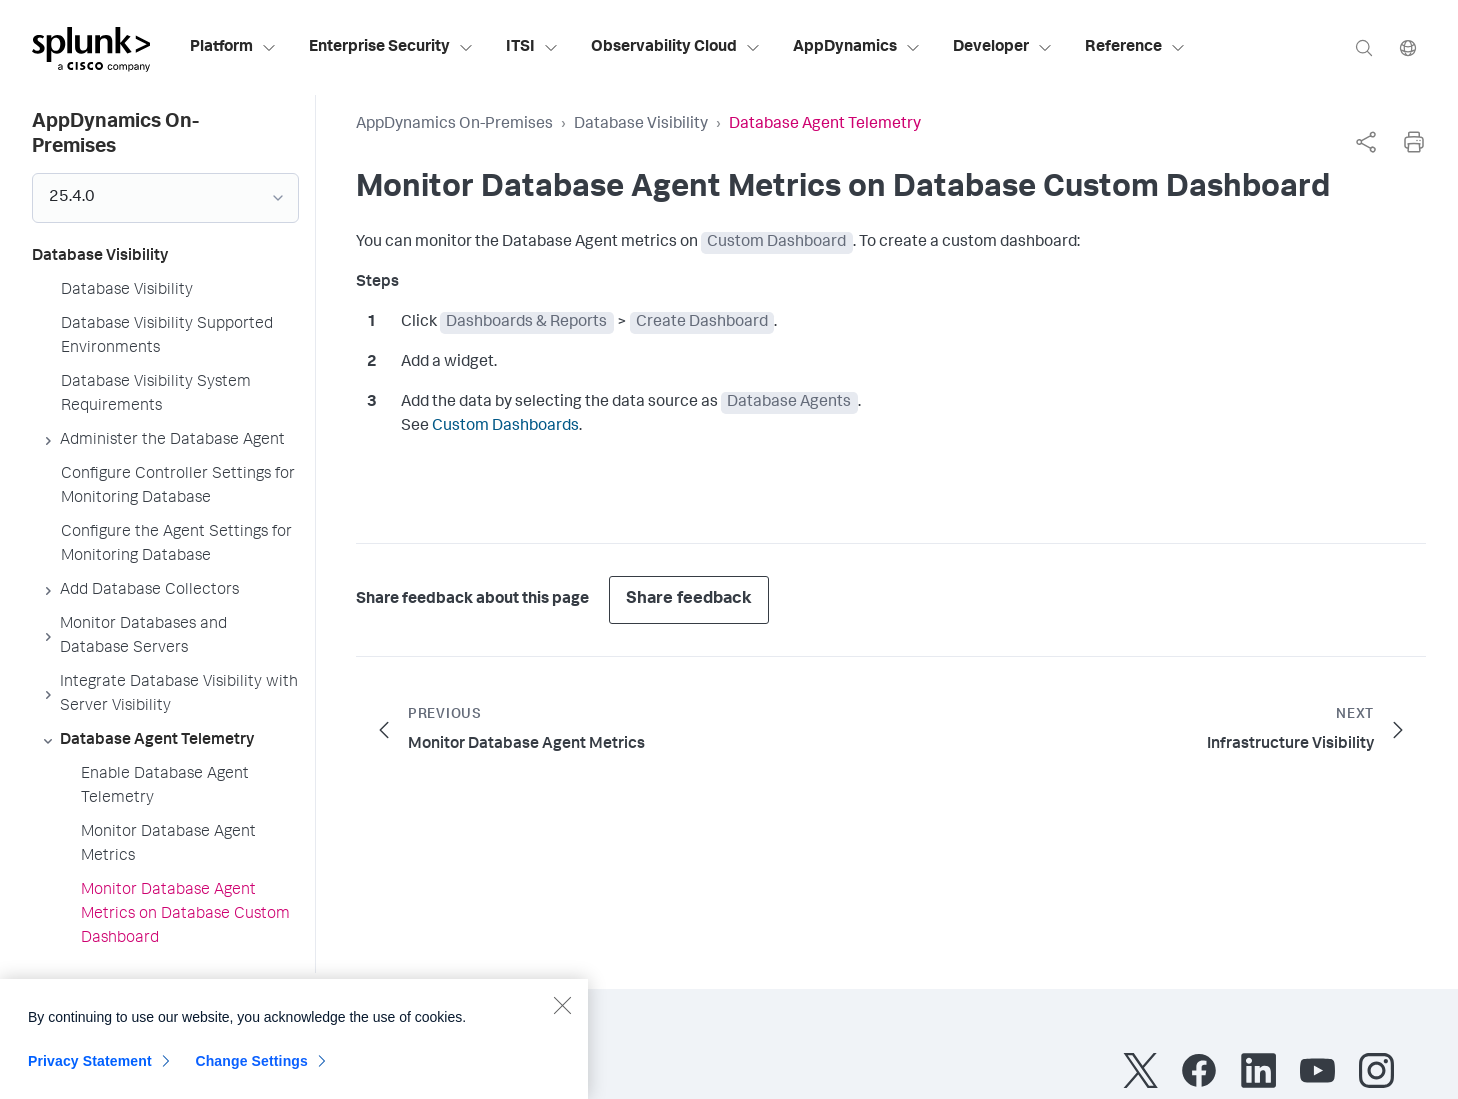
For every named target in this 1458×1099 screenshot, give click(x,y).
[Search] (1364, 47)
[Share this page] (1366, 142)
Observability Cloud (676, 48)
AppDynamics (857, 48)
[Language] (1408, 47)
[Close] (562, 1013)
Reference (1135, 48)
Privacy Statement (90, 1069)
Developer (1003, 48)
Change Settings (251, 1069)
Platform (233, 48)
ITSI (532, 48)
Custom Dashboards (505, 427)
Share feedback (689, 599)
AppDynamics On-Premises (454, 125)
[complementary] (1366, 142)
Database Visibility (641, 125)
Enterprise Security (391, 48)
